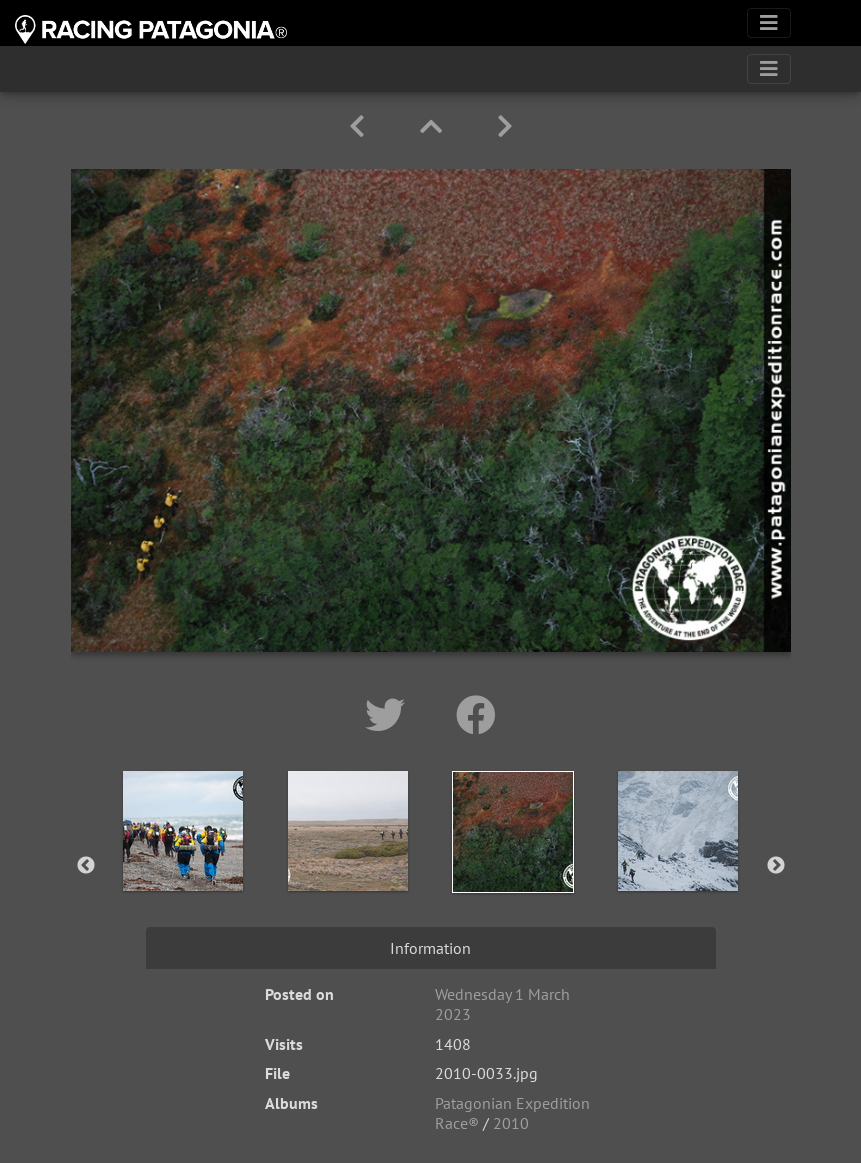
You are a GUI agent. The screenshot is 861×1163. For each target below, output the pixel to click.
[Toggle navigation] (769, 23)
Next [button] (776, 866)
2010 (511, 1123)
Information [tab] (430, 948)
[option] (183, 862)
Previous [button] (86, 866)
